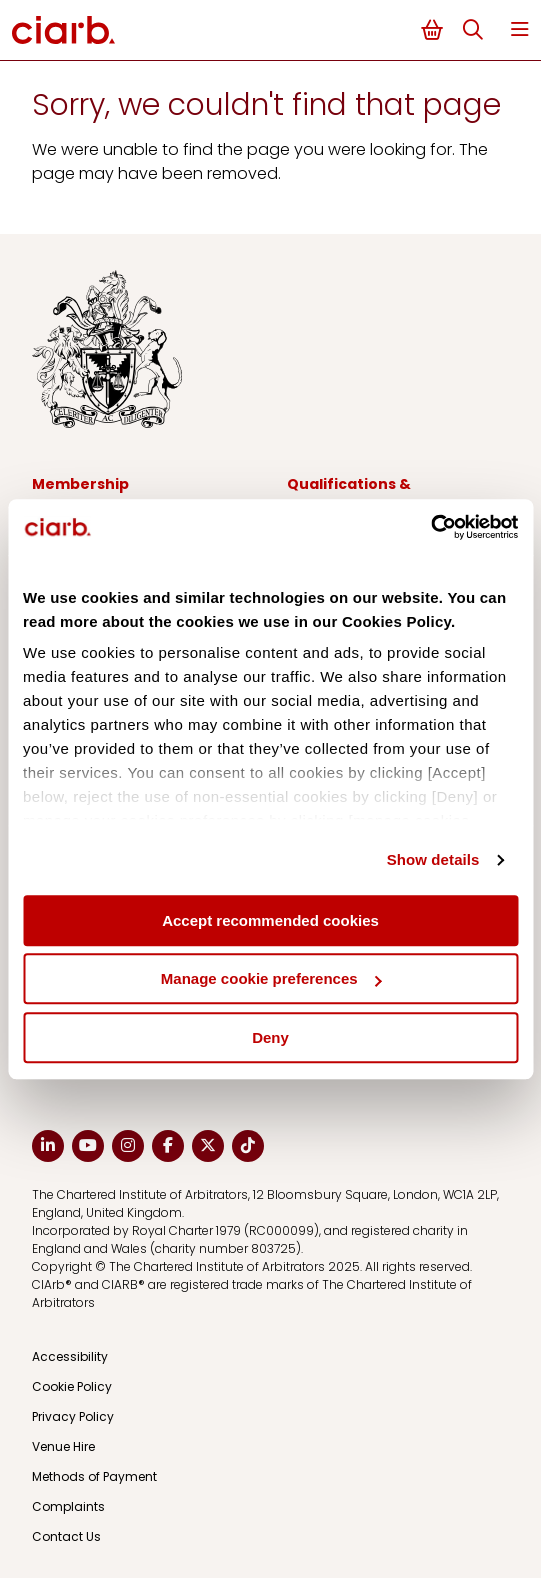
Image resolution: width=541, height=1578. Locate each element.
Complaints (68, 1506)
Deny (270, 1037)
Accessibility (70, 1356)
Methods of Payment (94, 1476)
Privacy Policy (73, 1416)
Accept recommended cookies (270, 920)
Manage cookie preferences (271, 978)
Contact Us (66, 1536)
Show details (433, 859)
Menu (520, 29)
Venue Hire (63, 1446)
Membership (80, 484)
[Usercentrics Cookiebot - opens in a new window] (430, 527)
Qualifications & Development (349, 494)
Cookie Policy (72, 1386)
